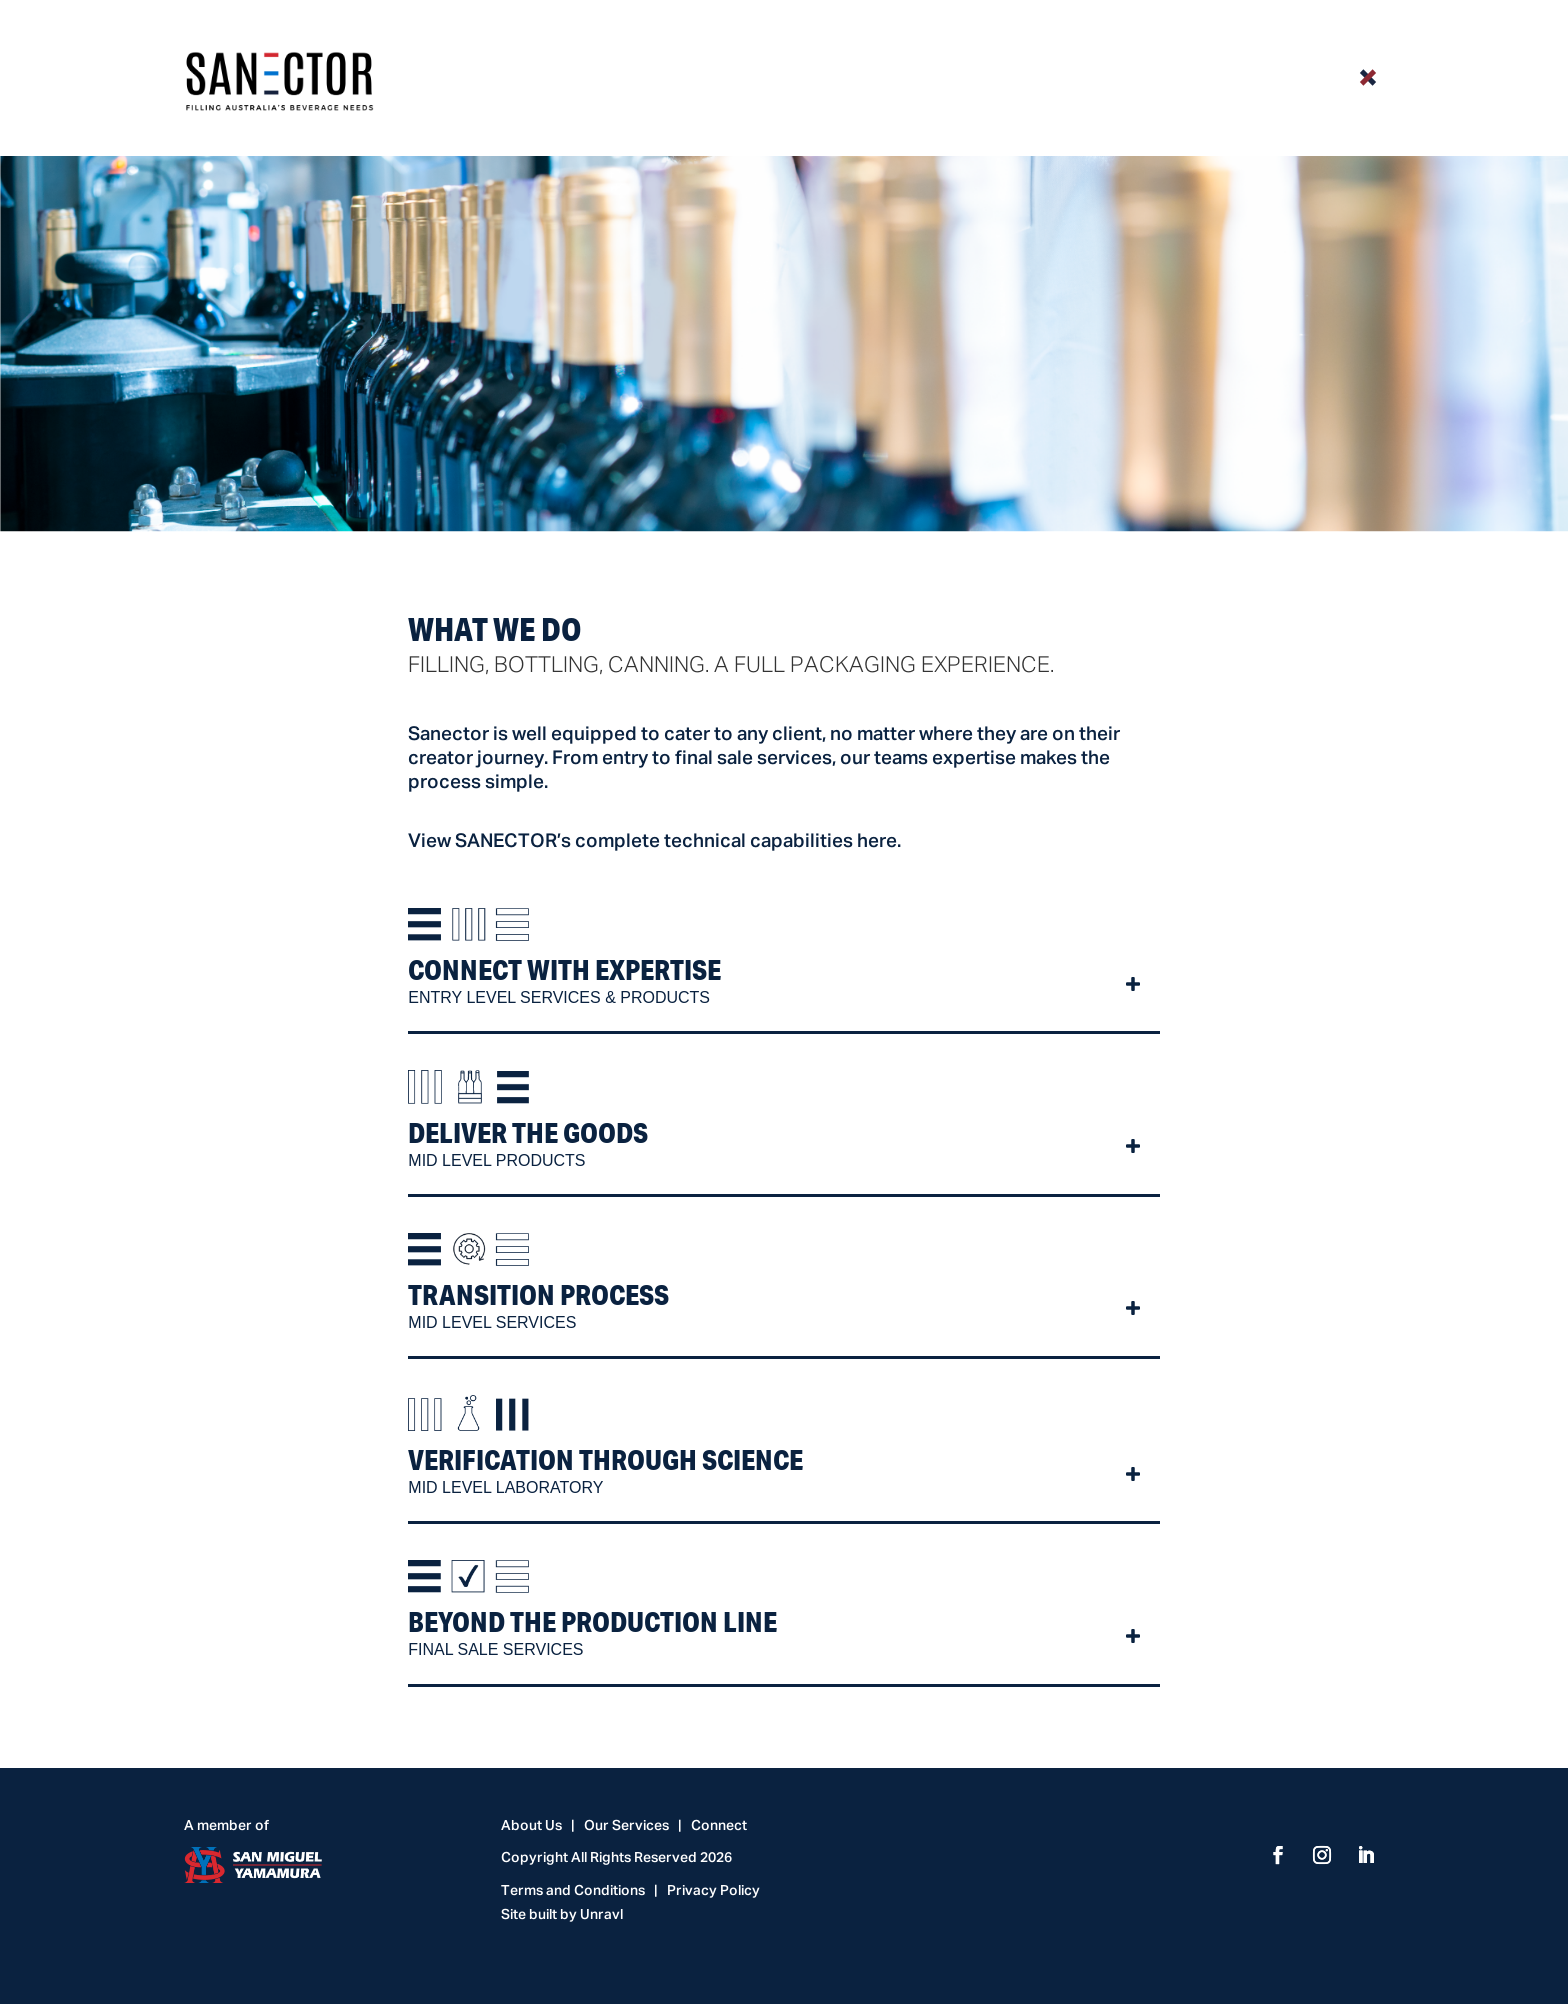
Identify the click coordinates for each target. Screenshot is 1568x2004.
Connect (719, 1826)
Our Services (626, 1826)
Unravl (601, 1915)
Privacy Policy (713, 1891)
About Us (531, 1826)
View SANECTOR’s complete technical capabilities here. (654, 841)
